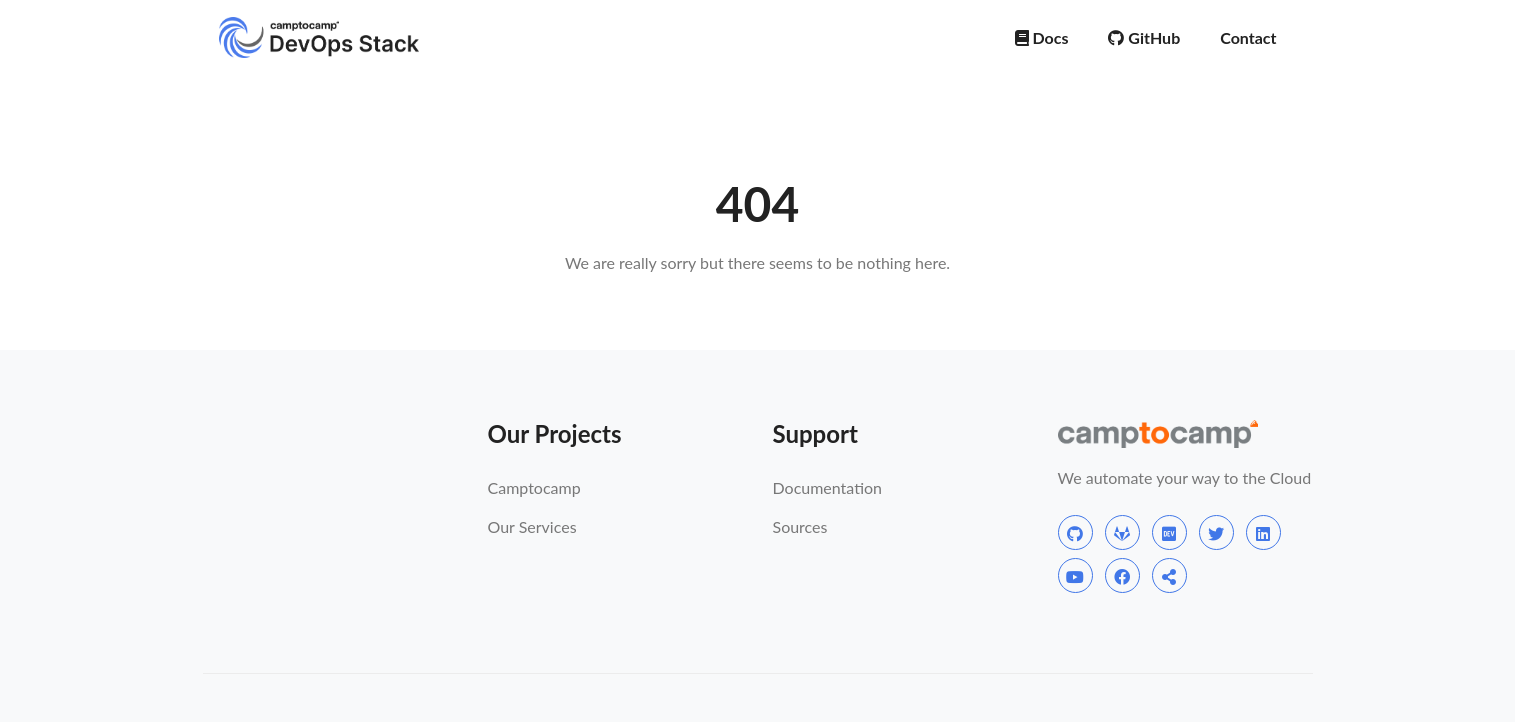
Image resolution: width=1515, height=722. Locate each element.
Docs (1042, 37)
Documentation (828, 487)
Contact (1248, 37)
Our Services (532, 526)
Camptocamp (534, 487)
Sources (800, 526)
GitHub (1144, 37)
